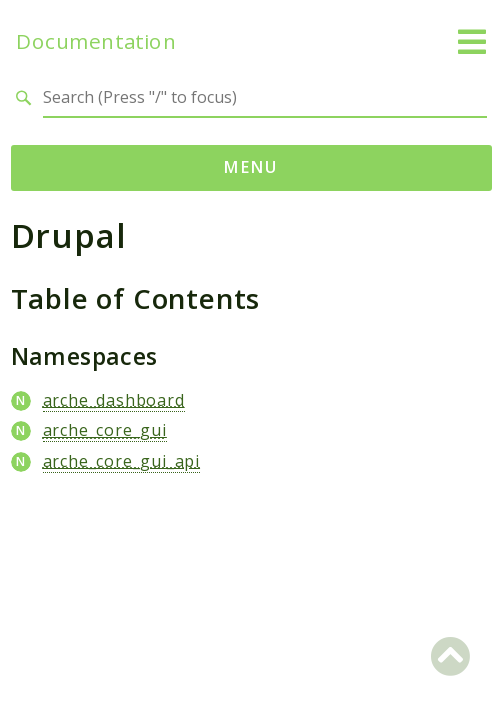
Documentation (96, 41)
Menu (251, 167)
